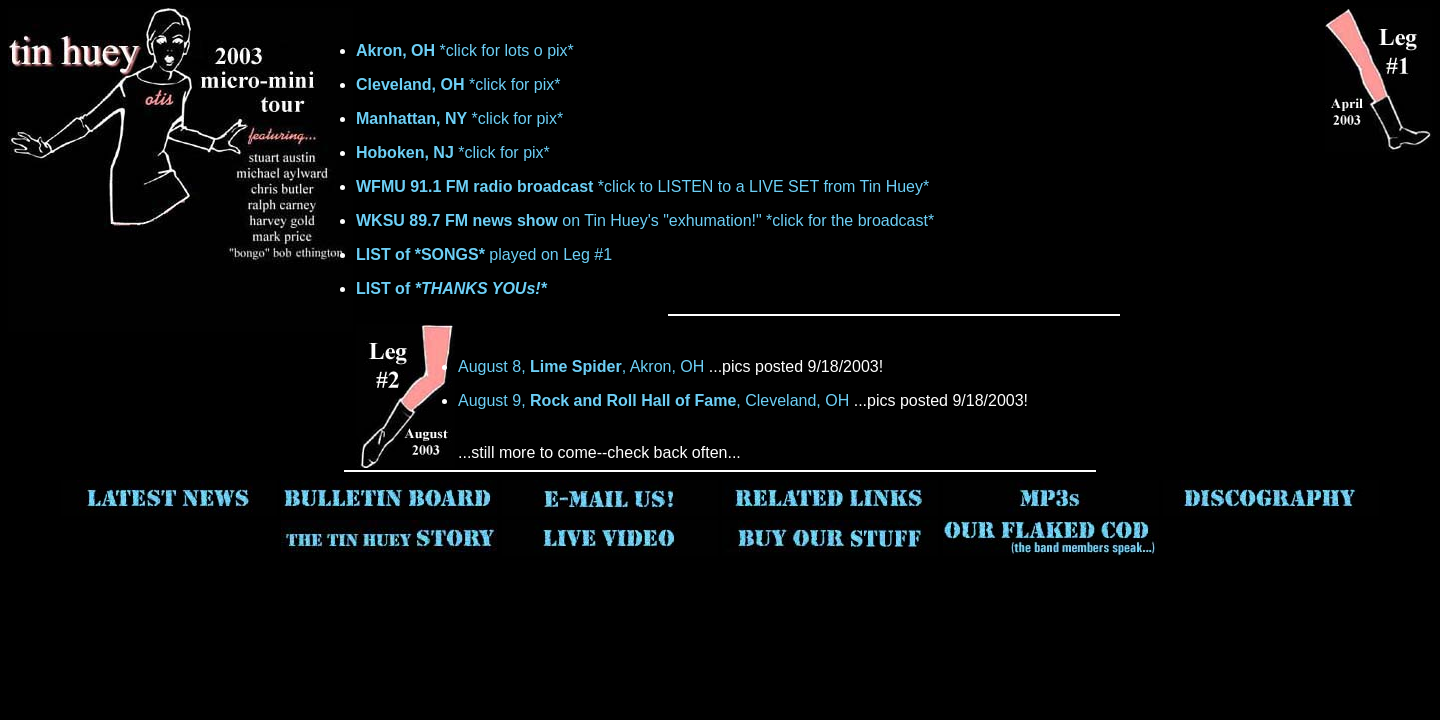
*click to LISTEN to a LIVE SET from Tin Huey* (642, 186)
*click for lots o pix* (465, 50)
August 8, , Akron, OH (581, 366)
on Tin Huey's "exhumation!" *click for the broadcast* (645, 220)
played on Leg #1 (548, 254)
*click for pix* (458, 84)
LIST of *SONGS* (420, 254)
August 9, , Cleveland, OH (653, 400)
